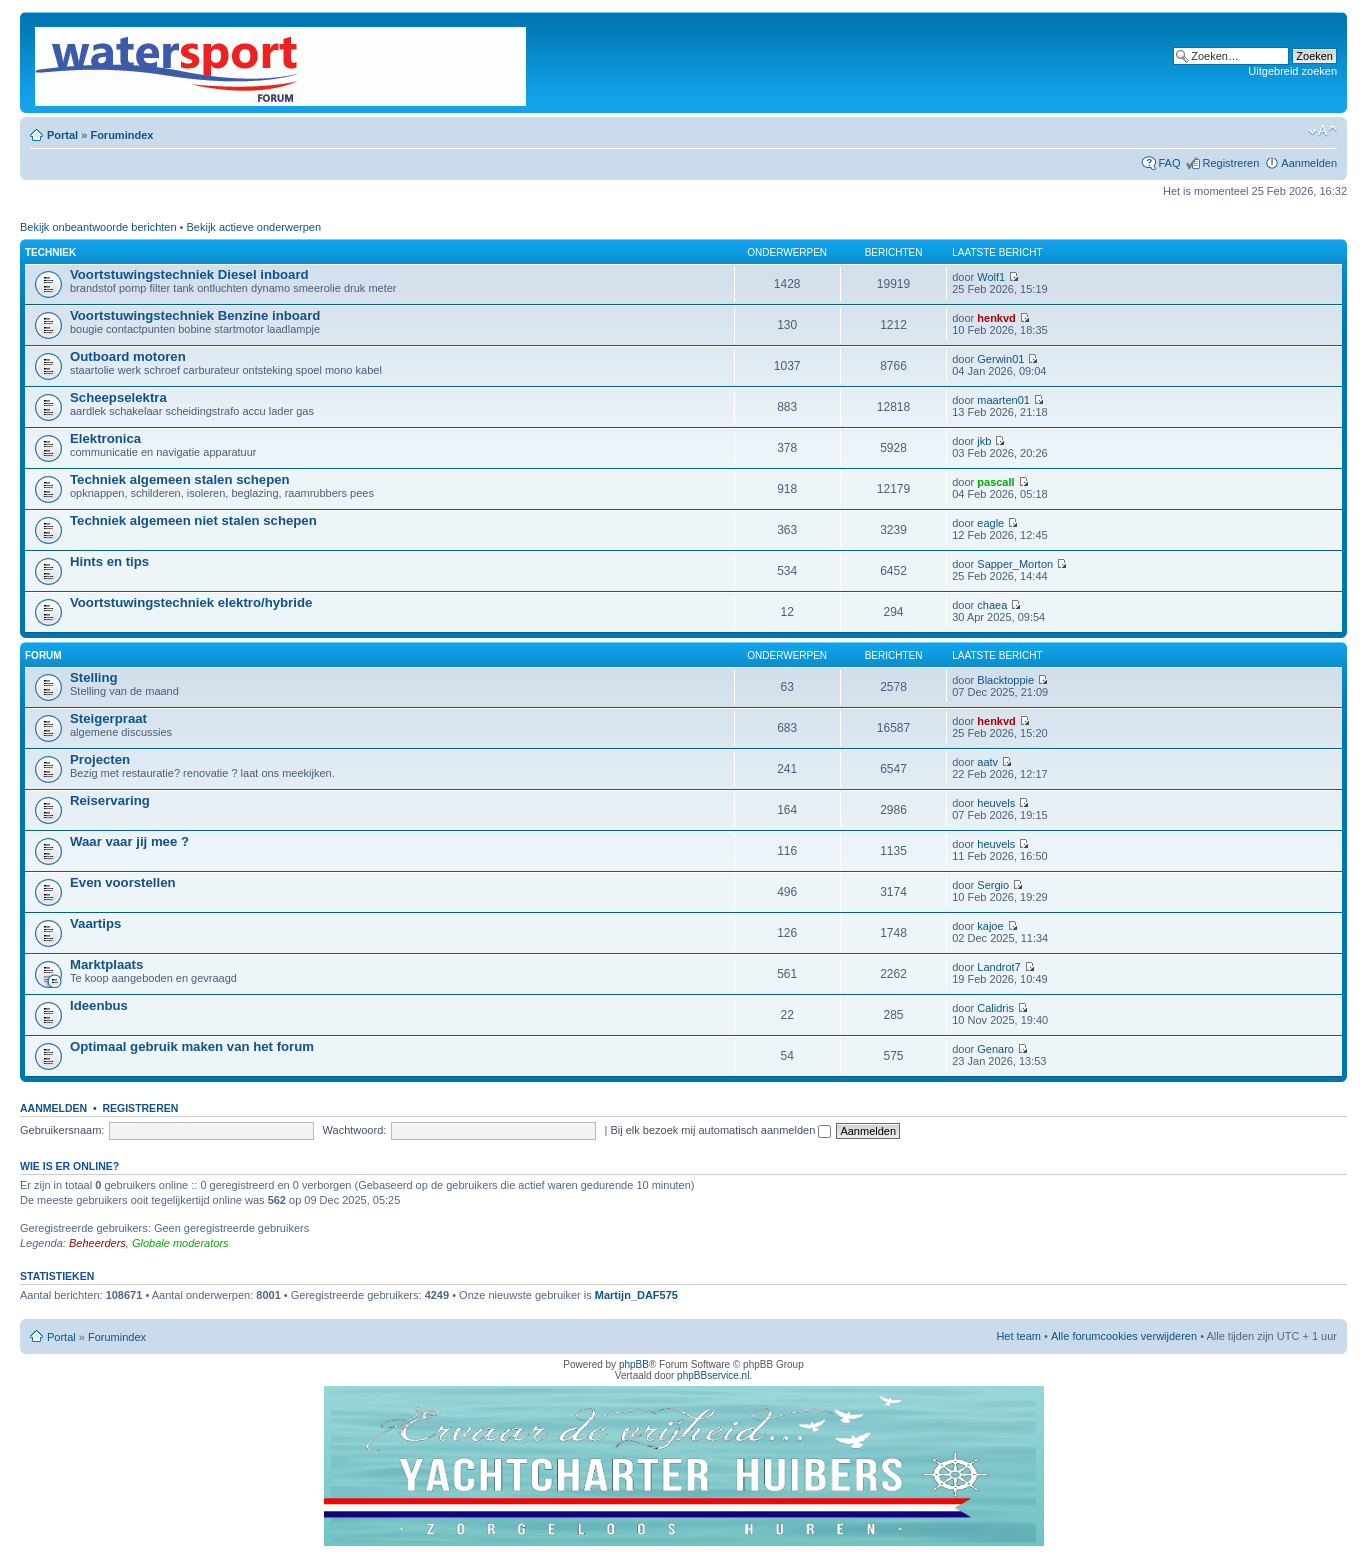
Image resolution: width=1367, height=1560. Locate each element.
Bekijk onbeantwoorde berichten (98, 227)
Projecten (100, 759)
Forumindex (121, 135)
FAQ (1169, 163)
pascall (995, 482)
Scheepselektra (118, 397)
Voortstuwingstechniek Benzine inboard (195, 315)
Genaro (995, 1049)
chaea (992, 605)
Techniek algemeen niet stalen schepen (193, 520)
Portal (62, 135)
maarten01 (1003, 400)
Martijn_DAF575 (636, 1295)
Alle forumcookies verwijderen (1124, 1336)
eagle (990, 523)
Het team (1018, 1336)
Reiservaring (110, 800)
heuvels (996, 803)
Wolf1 (991, 277)
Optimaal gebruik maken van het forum (192, 1046)
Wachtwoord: (355, 1130)
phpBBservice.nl (713, 1375)
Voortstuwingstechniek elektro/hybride (191, 602)
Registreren (1230, 163)
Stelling (94, 677)
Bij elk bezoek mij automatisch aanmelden (720, 1130)
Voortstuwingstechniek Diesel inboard (189, 274)
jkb (984, 441)
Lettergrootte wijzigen (1322, 131)
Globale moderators (180, 1243)
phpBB (634, 1364)
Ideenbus (99, 1005)
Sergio (993, 885)
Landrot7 (998, 967)
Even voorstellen (123, 882)
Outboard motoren (128, 356)
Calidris (995, 1008)
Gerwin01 (1000, 359)
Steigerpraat (108, 718)
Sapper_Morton (1015, 564)
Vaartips (95, 923)
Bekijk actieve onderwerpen (254, 227)
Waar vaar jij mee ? (129, 841)
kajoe (990, 926)
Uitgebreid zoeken (1292, 71)
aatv (987, 762)
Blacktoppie (1005, 680)
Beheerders (97, 1243)
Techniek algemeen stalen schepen (180, 479)
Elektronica (105, 438)
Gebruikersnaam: (62, 1130)
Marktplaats (106, 964)
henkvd (996, 318)
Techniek (50, 252)
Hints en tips (109, 561)
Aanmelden (1309, 163)
